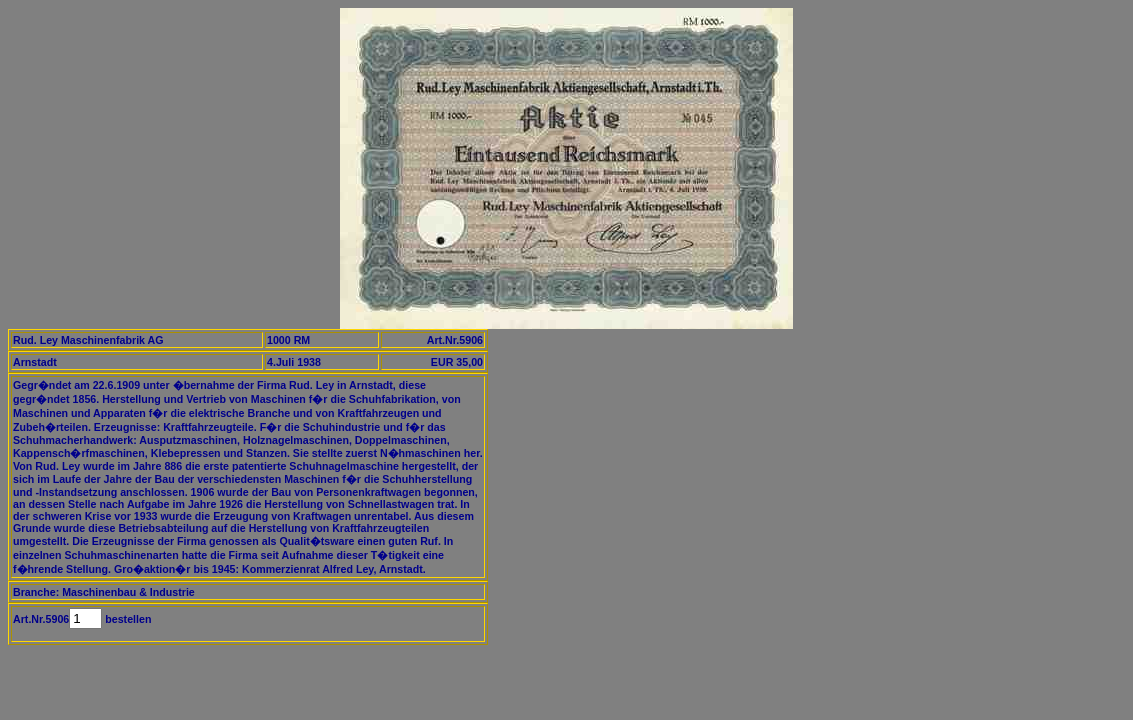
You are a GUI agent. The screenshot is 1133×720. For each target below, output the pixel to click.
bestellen (126, 619)
